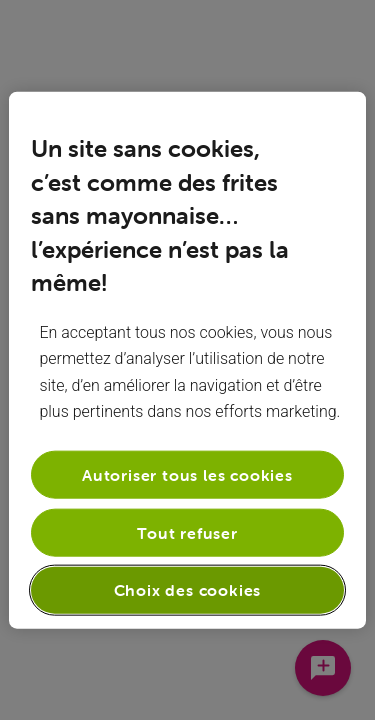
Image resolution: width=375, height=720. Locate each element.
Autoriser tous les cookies (187, 474)
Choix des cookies (188, 590)
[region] (187, 360)
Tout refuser (187, 533)
